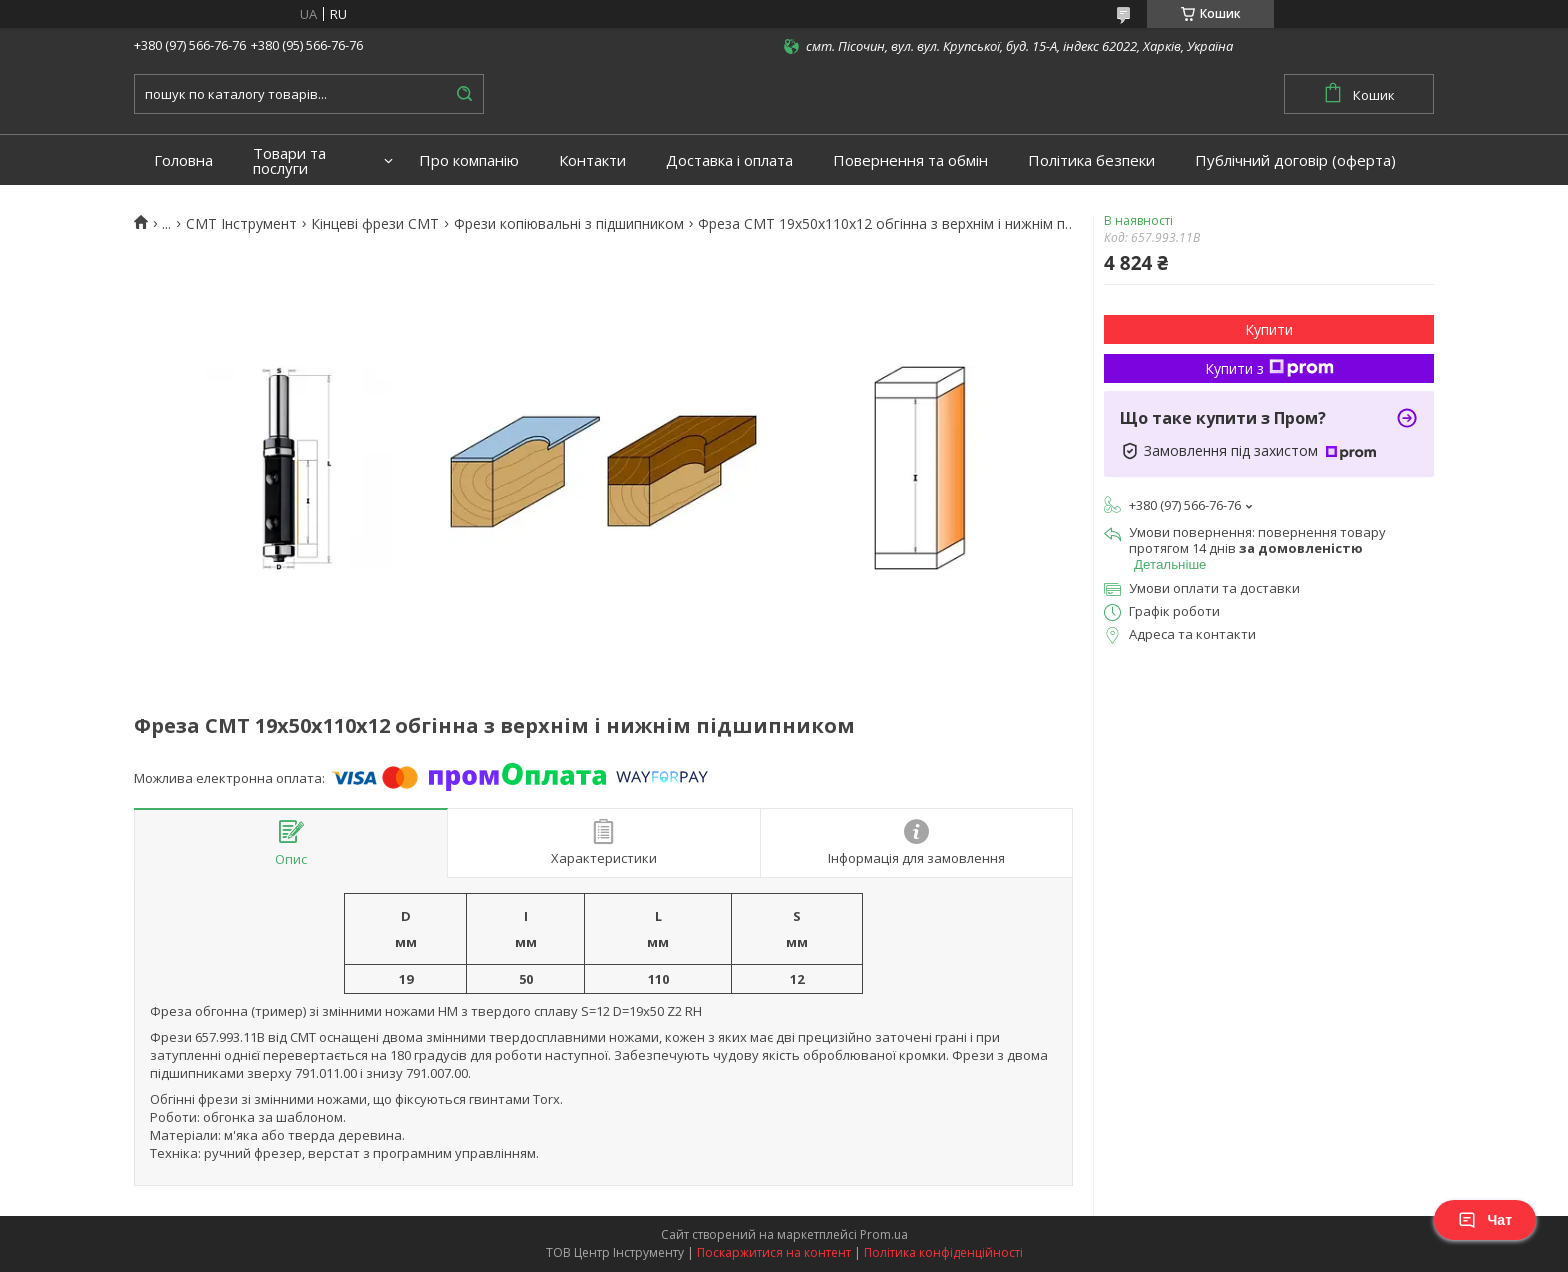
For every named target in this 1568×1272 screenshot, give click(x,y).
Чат (1485, 1220)
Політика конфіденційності (943, 1252)
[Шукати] (464, 94)
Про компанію (469, 160)
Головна (183, 160)
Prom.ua (884, 1234)
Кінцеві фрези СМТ (375, 224)
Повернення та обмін (910, 160)
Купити (1269, 329)
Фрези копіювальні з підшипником (569, 224)
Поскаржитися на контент (774, 1252)
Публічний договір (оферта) (1295, 160)
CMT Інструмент (241, 224)
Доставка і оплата (729, 160)
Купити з (1269, 368)
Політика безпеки (1091, 160)
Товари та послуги (289, 161)
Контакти (592, 160)
